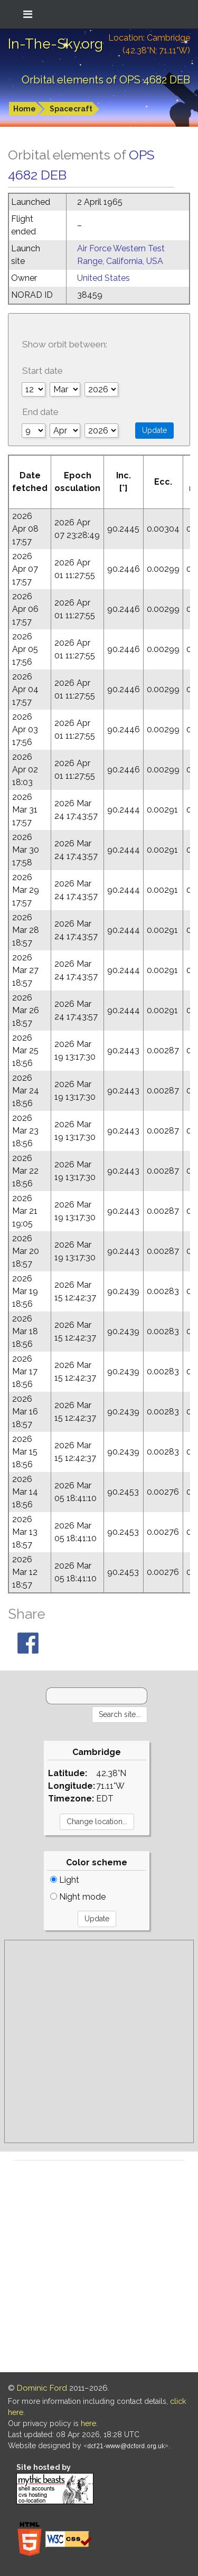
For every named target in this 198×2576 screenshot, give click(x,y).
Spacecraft (71, 109)
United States (103, 278)
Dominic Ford (42, 2388)
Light (64, 1880)
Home (24, 109)
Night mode (78, 1897)
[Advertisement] (99, 2041)
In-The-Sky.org (55, 44)
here (88, 2423)
